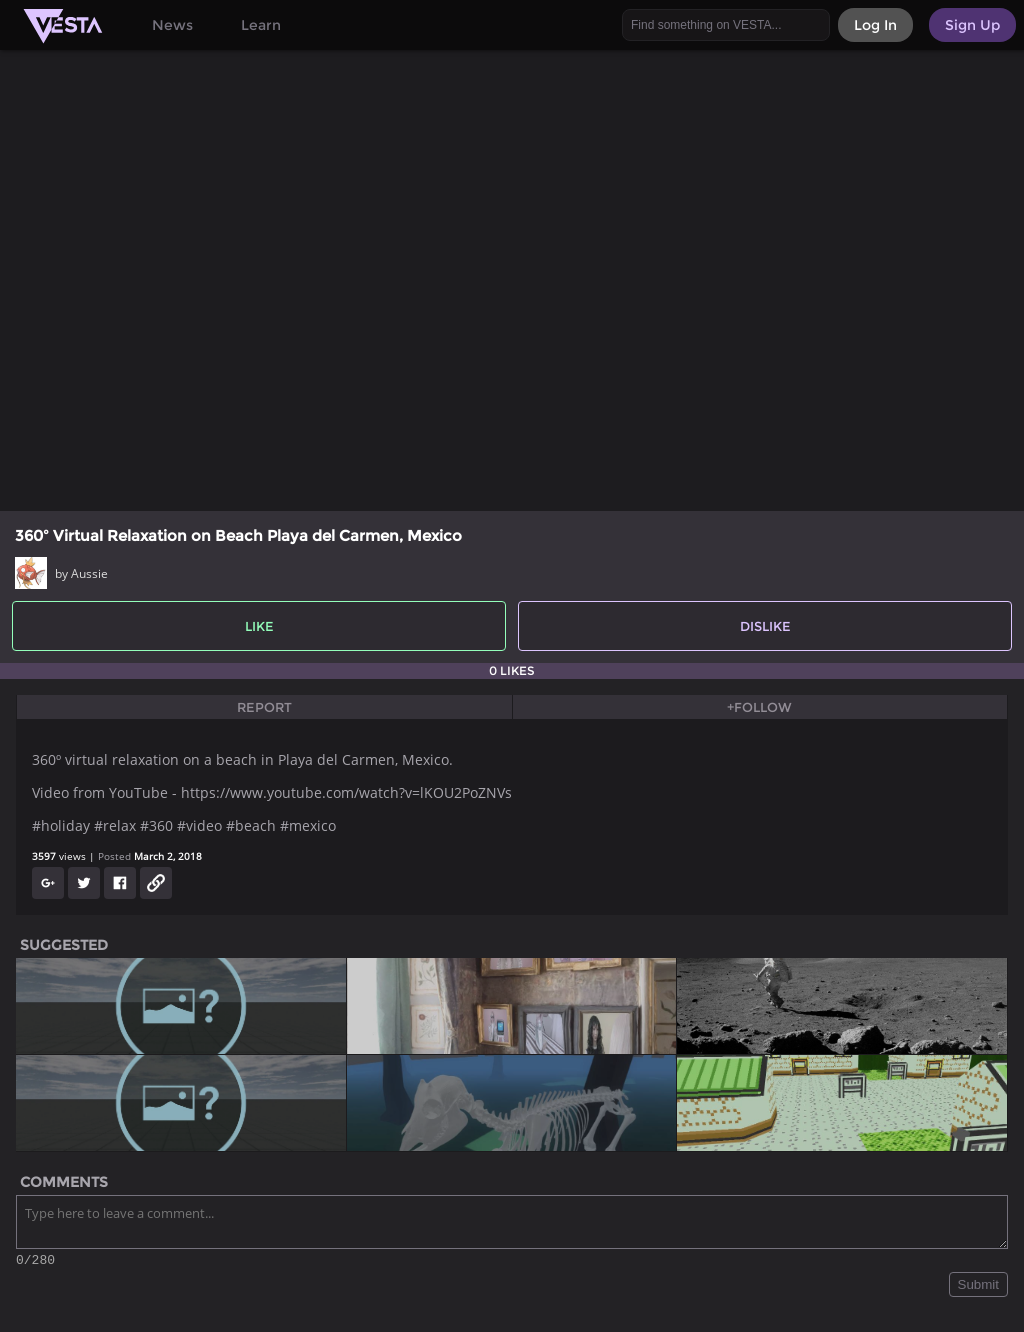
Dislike (765, 626)
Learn (261, 25)
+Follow (759, 707)
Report (264, 707)
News (172, 25)
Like (259, 626)
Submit (978, 1287)
